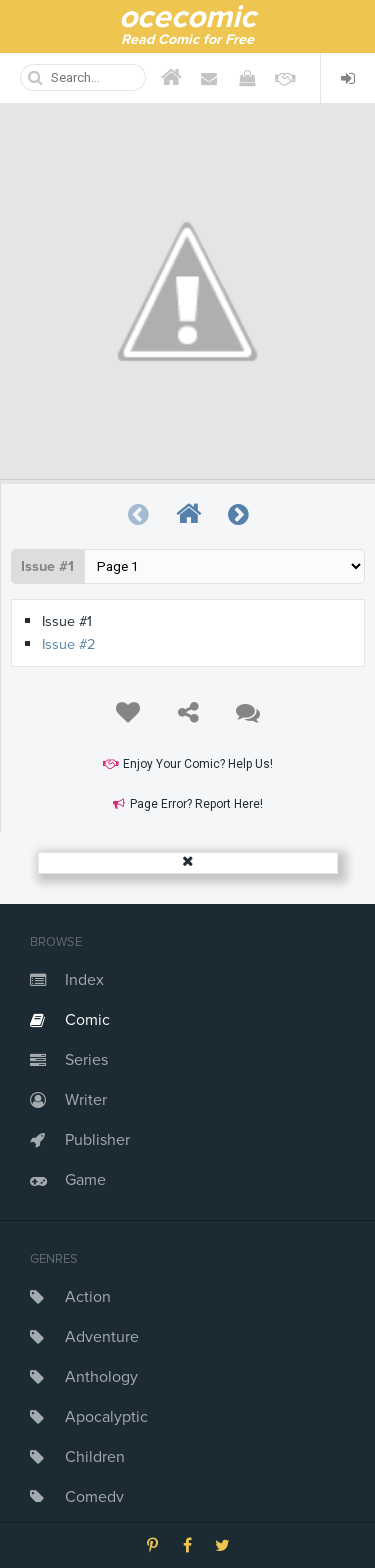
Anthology (101, 1377)
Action (88, 1297)
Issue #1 (47, 566)
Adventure (102, 1337)
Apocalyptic (106, 1417)
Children (95, 1457)
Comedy (94, 1497)
